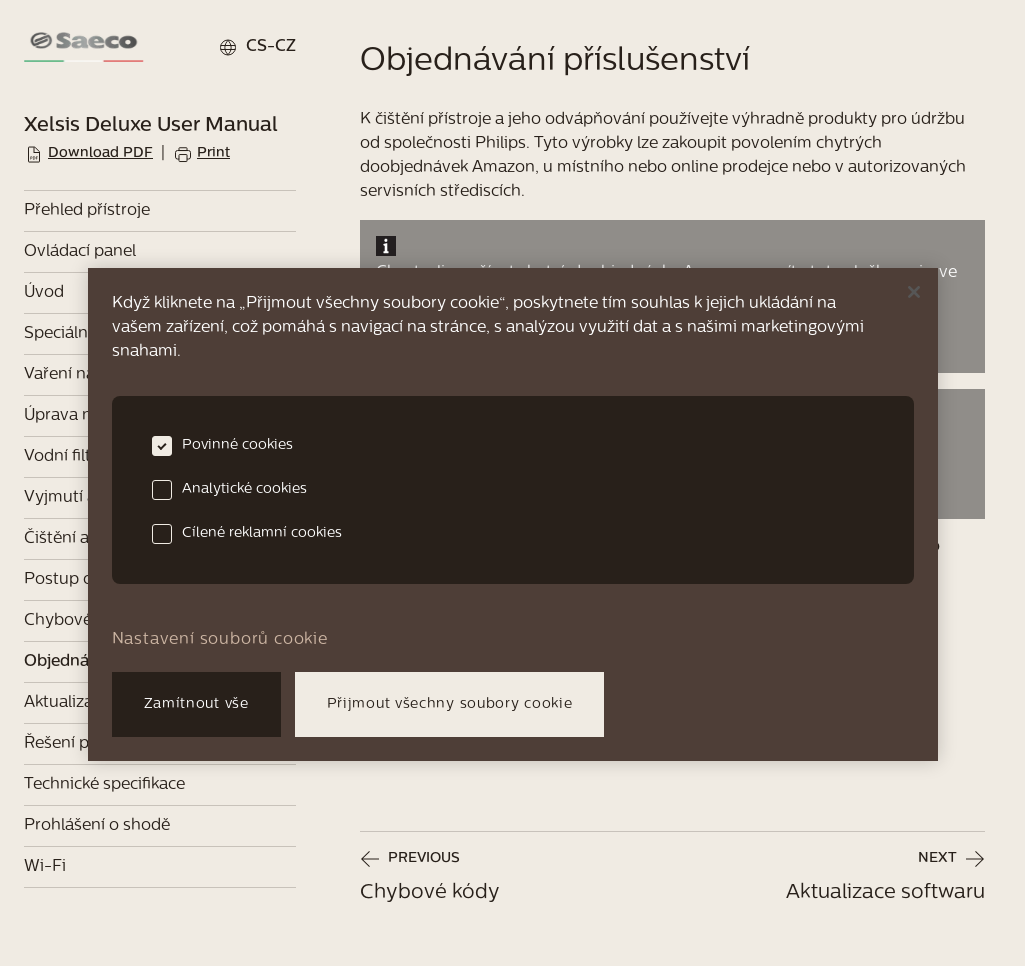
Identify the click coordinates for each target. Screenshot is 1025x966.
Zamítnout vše (196, 704)
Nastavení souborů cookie (220, 640)
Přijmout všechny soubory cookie (450, 704)
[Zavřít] (914, 292)
